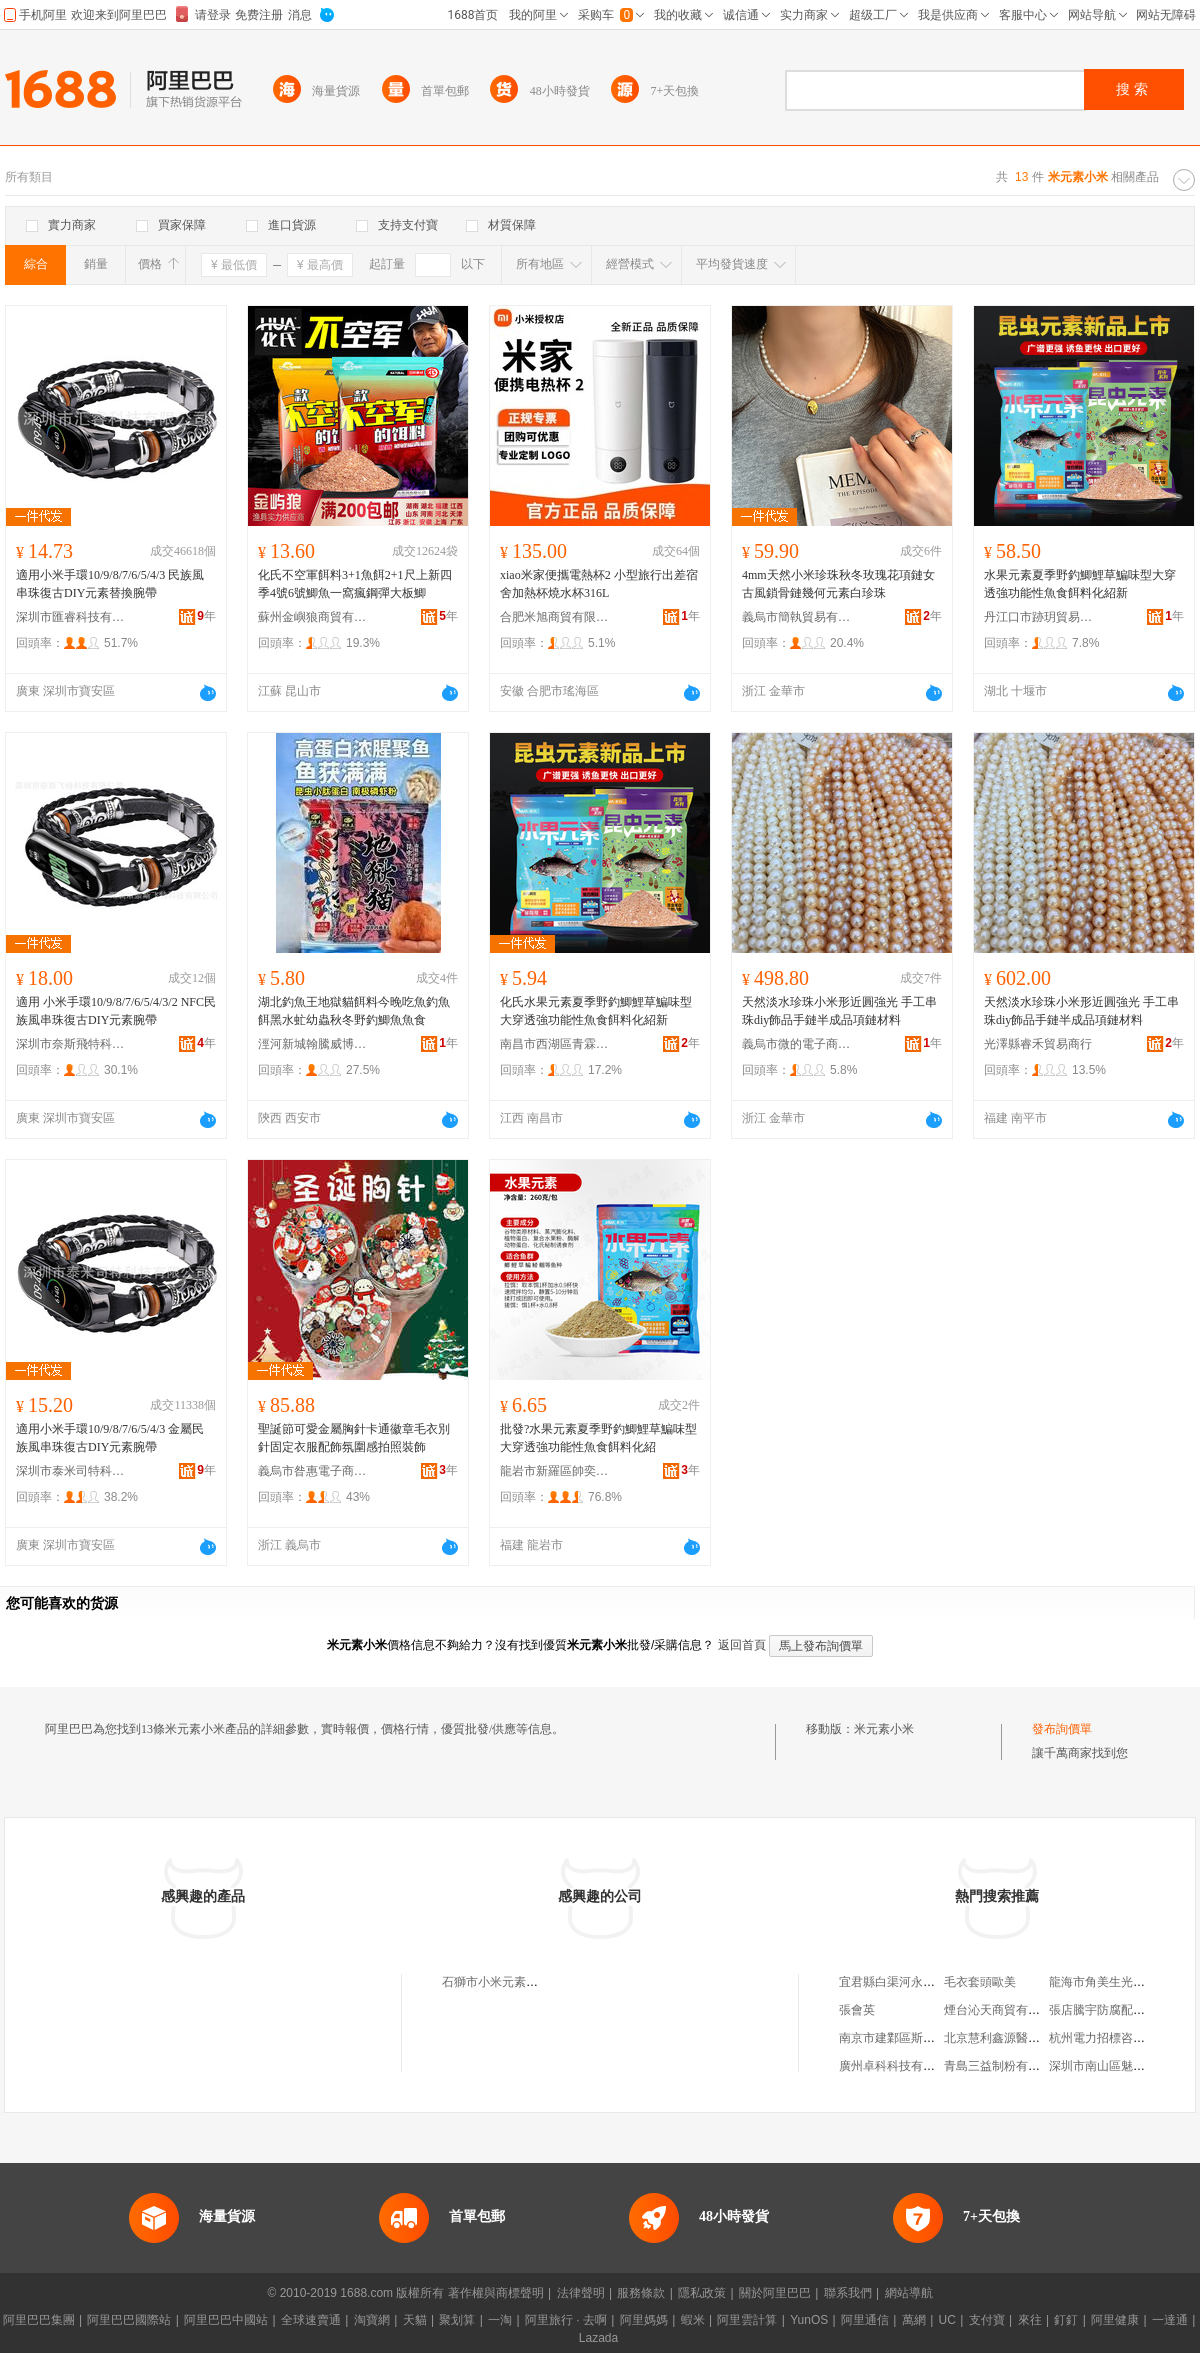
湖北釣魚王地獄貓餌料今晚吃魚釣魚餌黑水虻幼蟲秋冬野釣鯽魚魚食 (354, 1011)
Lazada (598, 2338)
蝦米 (693, 2320)
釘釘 (1066, 2320)
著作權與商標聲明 (496, 2293)
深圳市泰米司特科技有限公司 (71, 1471)
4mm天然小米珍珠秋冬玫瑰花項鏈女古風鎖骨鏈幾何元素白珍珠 (838, 584)
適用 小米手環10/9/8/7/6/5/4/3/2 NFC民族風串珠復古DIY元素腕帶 (116, 1011)
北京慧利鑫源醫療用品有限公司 (1028, 2038)
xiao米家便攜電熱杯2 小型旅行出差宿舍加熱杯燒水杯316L (599, 584)
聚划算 (457, 2320)
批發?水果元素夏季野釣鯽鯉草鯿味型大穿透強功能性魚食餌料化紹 (598, 1438)
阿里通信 (865, 2320)
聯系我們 (848, 2293)
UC (947, 2320)
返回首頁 (742, 1645)
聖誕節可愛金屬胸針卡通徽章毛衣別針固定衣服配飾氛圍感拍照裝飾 (354, 1438)
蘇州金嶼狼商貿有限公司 (313, 617)
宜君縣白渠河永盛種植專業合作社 (929, 1982)
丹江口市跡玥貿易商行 (1039, 617)
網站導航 (909, 2293)
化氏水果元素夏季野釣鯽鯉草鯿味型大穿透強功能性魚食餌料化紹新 (596, 1011)
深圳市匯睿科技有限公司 (71, 617)
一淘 (500, 2320)
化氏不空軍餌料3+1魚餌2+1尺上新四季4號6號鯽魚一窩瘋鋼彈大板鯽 (355, 584)
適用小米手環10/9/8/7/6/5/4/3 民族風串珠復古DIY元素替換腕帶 (110, 584)
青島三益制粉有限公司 (1004, 2066)
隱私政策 (702, 2293)
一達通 (1170, 2320)
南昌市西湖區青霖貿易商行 (555, 1044)
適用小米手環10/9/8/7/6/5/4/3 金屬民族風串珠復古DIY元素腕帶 (110, 1438)
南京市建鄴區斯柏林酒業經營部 (923, 2038)
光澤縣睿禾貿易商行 (1038, 1044)
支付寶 (987, 2320)
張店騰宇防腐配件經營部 (1115, 2010)
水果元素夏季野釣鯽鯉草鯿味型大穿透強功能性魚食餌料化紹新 (1080, 584)
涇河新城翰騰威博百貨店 (313, 1044)
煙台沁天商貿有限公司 (1004, 2010)
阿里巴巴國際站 (129, 2320)
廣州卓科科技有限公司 (899, 2066)
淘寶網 (372, 2320)
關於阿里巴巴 (775, 2293)
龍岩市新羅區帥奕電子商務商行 (555, 1471)
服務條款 (641, 2293)
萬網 (914, 2320)
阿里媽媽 (644, 2320)
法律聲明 (581, 2293)
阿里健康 (1115, 2320)
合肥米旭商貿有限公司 (555, 617)
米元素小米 (884, 1729)
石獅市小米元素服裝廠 (502, 1982)
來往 (1030, 2320)
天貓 (415, 2320)
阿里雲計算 (747, 2320)
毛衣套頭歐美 (980, 1982)
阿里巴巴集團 (39, 2320)
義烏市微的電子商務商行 (797, 1044)
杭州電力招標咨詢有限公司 (1121, 2038)
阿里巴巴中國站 (226, 2320)
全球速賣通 (311, 2320)
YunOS (809, 2320)
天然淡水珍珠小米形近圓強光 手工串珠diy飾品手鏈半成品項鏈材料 (839, 1011)
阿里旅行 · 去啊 (566, 2320)
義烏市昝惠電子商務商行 (313, 1471)
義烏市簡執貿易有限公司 (797, 617)
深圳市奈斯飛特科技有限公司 (71, 1044)
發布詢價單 (1062, 1729)
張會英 (857, 2010)
